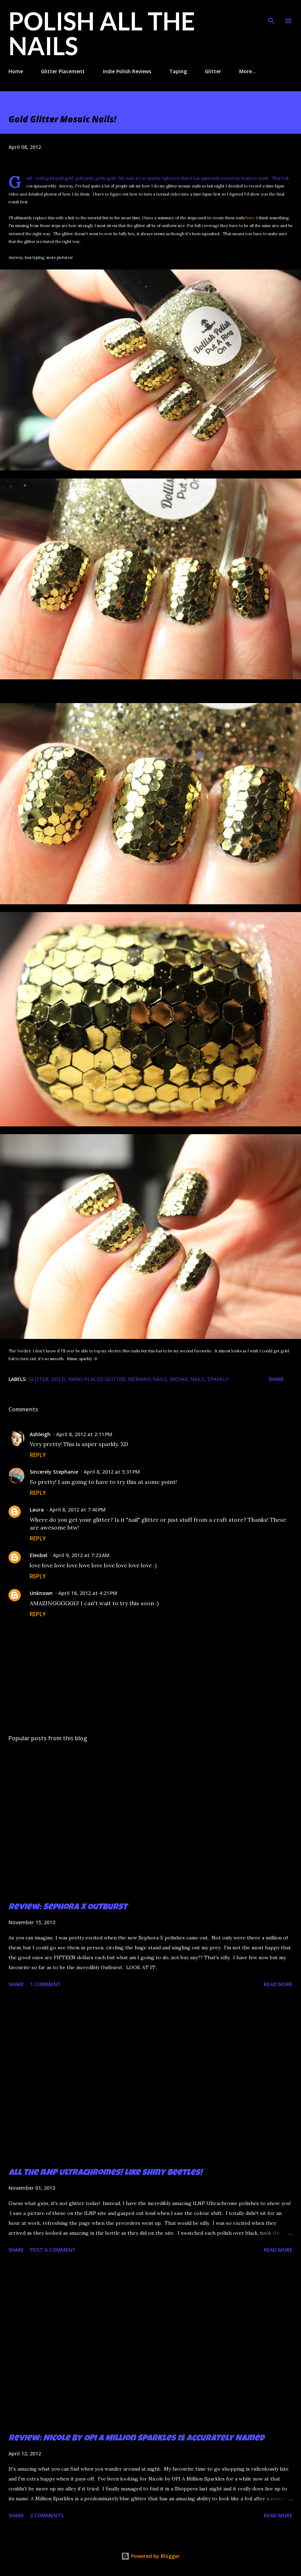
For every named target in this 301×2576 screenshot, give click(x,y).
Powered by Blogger (150, 2556)
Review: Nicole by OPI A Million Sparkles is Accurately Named (136, 2439)
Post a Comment (53, 2249)
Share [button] (276, 1379)
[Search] (271, 12)
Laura (37, 1509)
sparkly (218, 1379)
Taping (178, 71)
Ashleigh (40, 1434)
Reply (38, 1455)
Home (15, 71)
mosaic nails (187, 1379)
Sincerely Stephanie (54, 1471)
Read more (278, 1984)
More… (247, 71)
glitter (38, 1379)
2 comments (47, 2515)
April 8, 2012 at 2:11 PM (84, 1434)
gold (58, 1379)
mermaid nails (147, 1379)
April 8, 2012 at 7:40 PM (77, 1509)
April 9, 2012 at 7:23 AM (81, 1555)
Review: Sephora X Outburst (67, 1907)
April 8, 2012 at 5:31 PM (112, 1471)
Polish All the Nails (101, 33)
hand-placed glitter (96, 1379)
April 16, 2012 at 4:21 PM (87, 1593)
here (250, 217)
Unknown (41, 1593)
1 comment (45, 1984)
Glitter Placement (63, 71)
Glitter (213, 71)
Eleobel (38, 1555)
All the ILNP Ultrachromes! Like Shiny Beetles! (105, 2173)
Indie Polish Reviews (127, 71)
